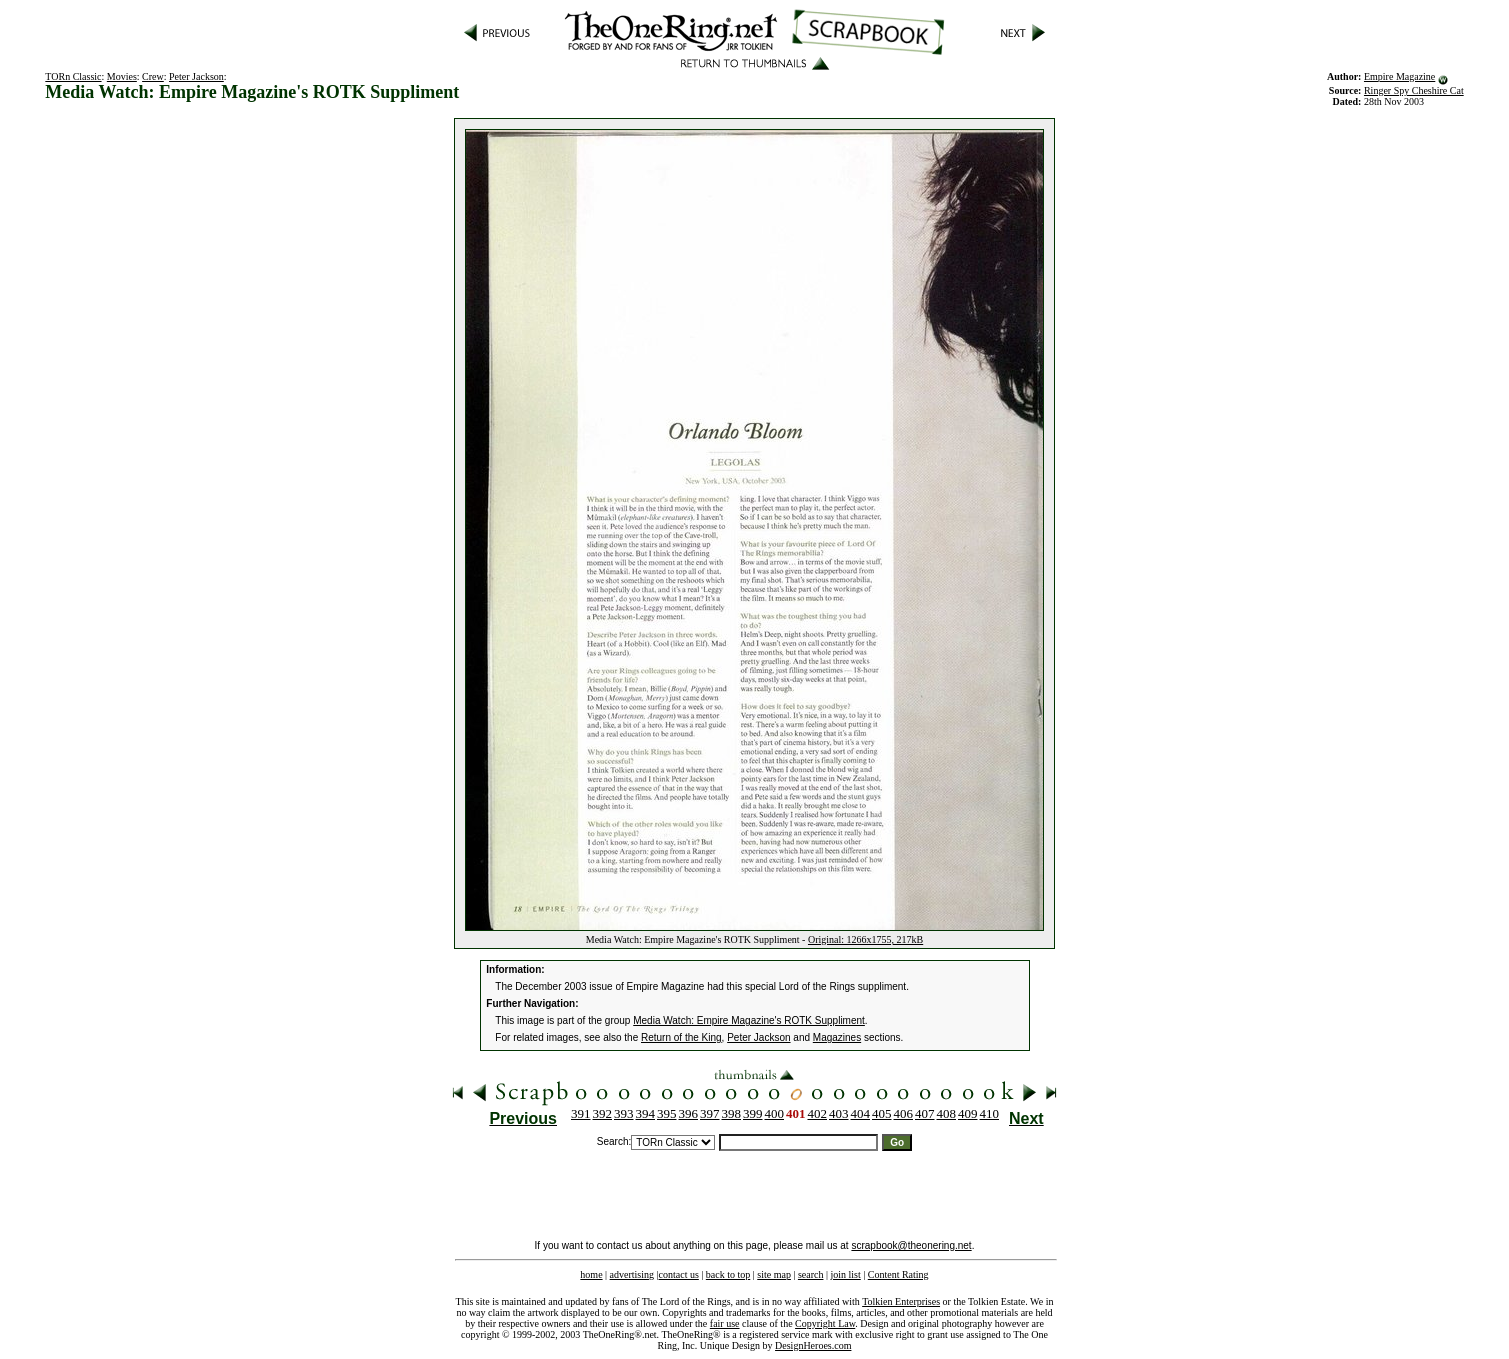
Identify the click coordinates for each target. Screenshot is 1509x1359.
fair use (725, 1323)
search (811, 1274)
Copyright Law (825, 1323)
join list (845, 1274)
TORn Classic (73, 76)
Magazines (837, 1037)
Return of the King (681, 1037)
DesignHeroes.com (813, 1345)
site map (774, 1274)
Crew (153, 76)
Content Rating (898, 1274)
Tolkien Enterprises (901, 1301)
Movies (122, 76)
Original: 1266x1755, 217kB (865, 939)
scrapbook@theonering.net (911, 1245)
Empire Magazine (1399, 76)
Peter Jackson (196, 76)
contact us (679, 1274)
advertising (632, 1274)
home (591, 1274)
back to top (728, 1274)
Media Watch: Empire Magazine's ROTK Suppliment (749, 1020)
